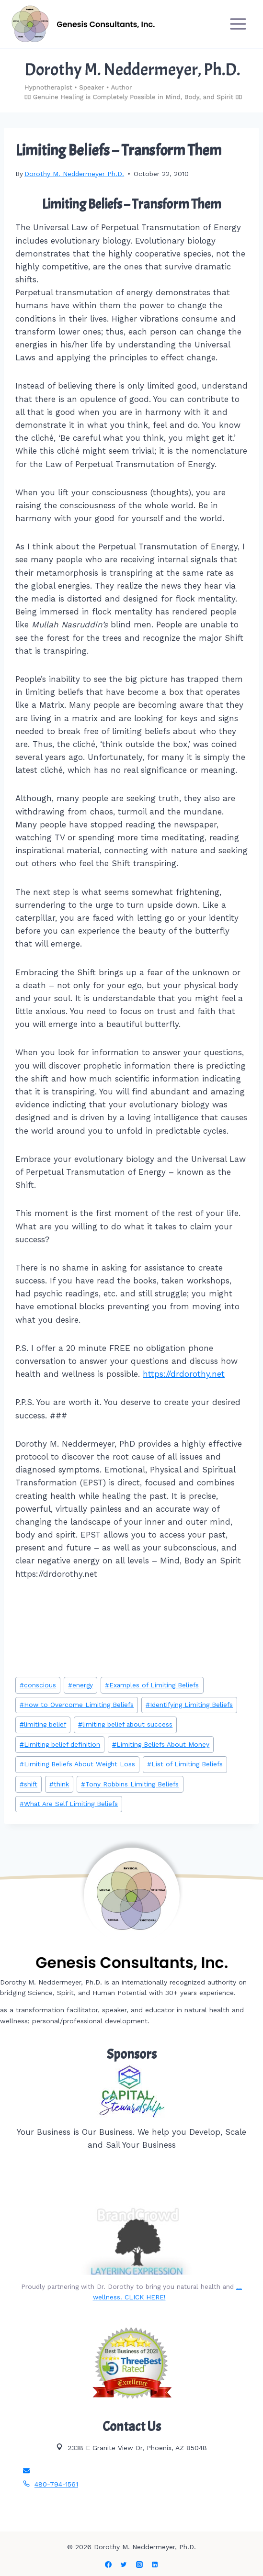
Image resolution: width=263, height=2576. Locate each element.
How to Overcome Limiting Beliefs (77, 1704)
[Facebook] (108, 2564)
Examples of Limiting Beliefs (152, 1685)
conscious (38, 1685)
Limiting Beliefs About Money (160, 1744)
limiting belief (43, 1724)
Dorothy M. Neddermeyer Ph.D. (74, 174)
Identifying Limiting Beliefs (189, 1704)
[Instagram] (139, 2564)
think (59, 1784)
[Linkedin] (154, 2564)
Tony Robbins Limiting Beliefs (130, 1784)
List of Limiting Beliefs (185, 1764)
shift (28, 1784)
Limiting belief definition (60, 1744)
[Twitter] (123, 2564)
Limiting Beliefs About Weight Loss (77, 1764)
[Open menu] (238, 23)
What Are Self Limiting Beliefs (69, 1803)
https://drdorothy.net (184, 1374)
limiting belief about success (125, 1724)
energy (80, 1685)
